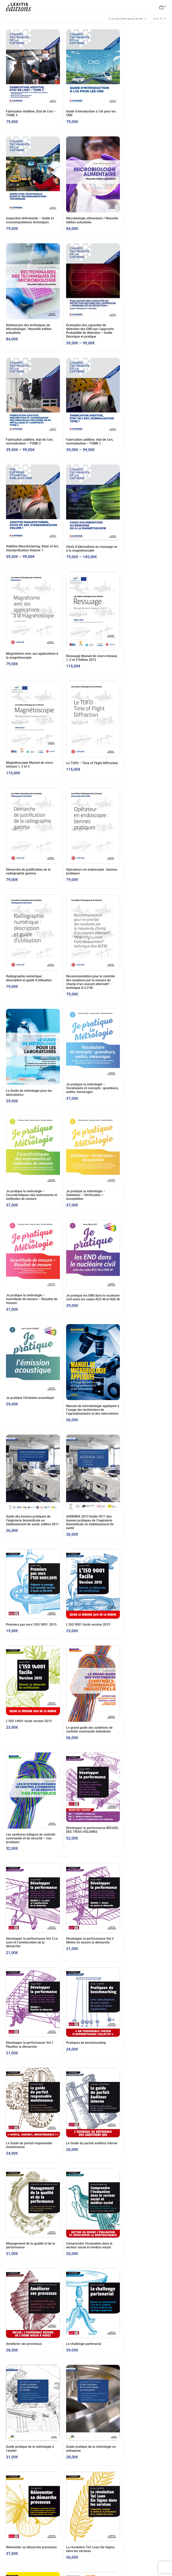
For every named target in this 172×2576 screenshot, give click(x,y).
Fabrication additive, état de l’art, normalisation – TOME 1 (84, 314)
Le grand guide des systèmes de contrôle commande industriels (84, 1139)
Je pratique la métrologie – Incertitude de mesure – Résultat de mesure (84, 821)
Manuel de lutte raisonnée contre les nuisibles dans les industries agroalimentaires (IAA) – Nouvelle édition (85, 2124)
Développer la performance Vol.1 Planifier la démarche (30, 1335)
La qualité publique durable (80, 1816)
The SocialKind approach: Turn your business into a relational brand (139, 2432)
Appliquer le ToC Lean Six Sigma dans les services (84, 2016)
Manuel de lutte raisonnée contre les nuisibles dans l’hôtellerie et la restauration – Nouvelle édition (30, 2230)
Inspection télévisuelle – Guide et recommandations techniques (140, 106)
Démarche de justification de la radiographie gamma (139, 517)
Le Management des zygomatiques (21, 1724)
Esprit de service (128, 2220)
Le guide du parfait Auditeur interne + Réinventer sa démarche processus (30, 1820)
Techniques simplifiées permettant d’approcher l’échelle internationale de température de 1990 (30, 2118)
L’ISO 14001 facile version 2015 (29, 1131)
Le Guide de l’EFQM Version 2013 (85, 1722)
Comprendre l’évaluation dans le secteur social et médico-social (140, 1429)
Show (156, 18)
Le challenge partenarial (78, 1522)
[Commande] (127, 18)
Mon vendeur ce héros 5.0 (25, 2532)
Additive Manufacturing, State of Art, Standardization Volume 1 (140, 314)
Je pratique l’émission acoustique (30, 914)
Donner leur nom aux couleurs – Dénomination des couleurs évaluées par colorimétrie (29, 2438)
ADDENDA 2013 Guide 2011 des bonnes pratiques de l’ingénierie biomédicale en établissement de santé (30, 1035)
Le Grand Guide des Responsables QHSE (20, 2336)
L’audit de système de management (132, 1818)
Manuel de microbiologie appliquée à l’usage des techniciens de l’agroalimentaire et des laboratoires (84, 927)
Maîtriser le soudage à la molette (85, 2334)
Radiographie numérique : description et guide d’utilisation (84, 617)
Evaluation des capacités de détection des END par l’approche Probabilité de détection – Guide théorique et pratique (140, 210)
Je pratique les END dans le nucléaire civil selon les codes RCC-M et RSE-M (138, 821)
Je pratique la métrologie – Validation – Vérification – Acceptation (25, 821)
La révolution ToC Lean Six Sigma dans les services (141, 1623)
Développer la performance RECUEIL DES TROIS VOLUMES (28, 1237)
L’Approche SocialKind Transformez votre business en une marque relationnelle (83, 2432)
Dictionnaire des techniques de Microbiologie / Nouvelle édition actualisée (84, 208)
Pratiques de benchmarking (81, 1333)
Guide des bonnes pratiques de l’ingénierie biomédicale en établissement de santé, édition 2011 (139, 927)
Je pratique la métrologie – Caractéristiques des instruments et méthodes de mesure (140, 721)
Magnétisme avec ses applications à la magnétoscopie (84, 415)
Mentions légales (149, 2565)
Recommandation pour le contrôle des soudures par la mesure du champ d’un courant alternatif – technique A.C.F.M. (141, 621)
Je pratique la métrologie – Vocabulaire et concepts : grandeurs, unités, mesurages (82, 721)
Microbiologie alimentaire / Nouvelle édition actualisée (25, 207)
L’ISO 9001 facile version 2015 (139, 1023)
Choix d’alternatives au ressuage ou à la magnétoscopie (29, 415)
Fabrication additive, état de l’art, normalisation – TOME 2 (29, 314)
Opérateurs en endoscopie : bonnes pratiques (26, 617)
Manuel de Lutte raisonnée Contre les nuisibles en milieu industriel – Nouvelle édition (141, 2122)
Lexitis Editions (65, 2565)
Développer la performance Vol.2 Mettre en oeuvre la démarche (140, 1237)
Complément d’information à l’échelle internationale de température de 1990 (137, 2018)
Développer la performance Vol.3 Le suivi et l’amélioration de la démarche (85, 1239)
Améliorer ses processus (24, 1522)
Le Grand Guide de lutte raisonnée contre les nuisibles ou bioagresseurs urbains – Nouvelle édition (85, 2232)
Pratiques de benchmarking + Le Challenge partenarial (140, 1724)
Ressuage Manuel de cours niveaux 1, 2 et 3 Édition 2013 (138, 417)
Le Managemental (130, 1886)
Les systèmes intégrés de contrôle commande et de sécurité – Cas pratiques (141, 1140)
